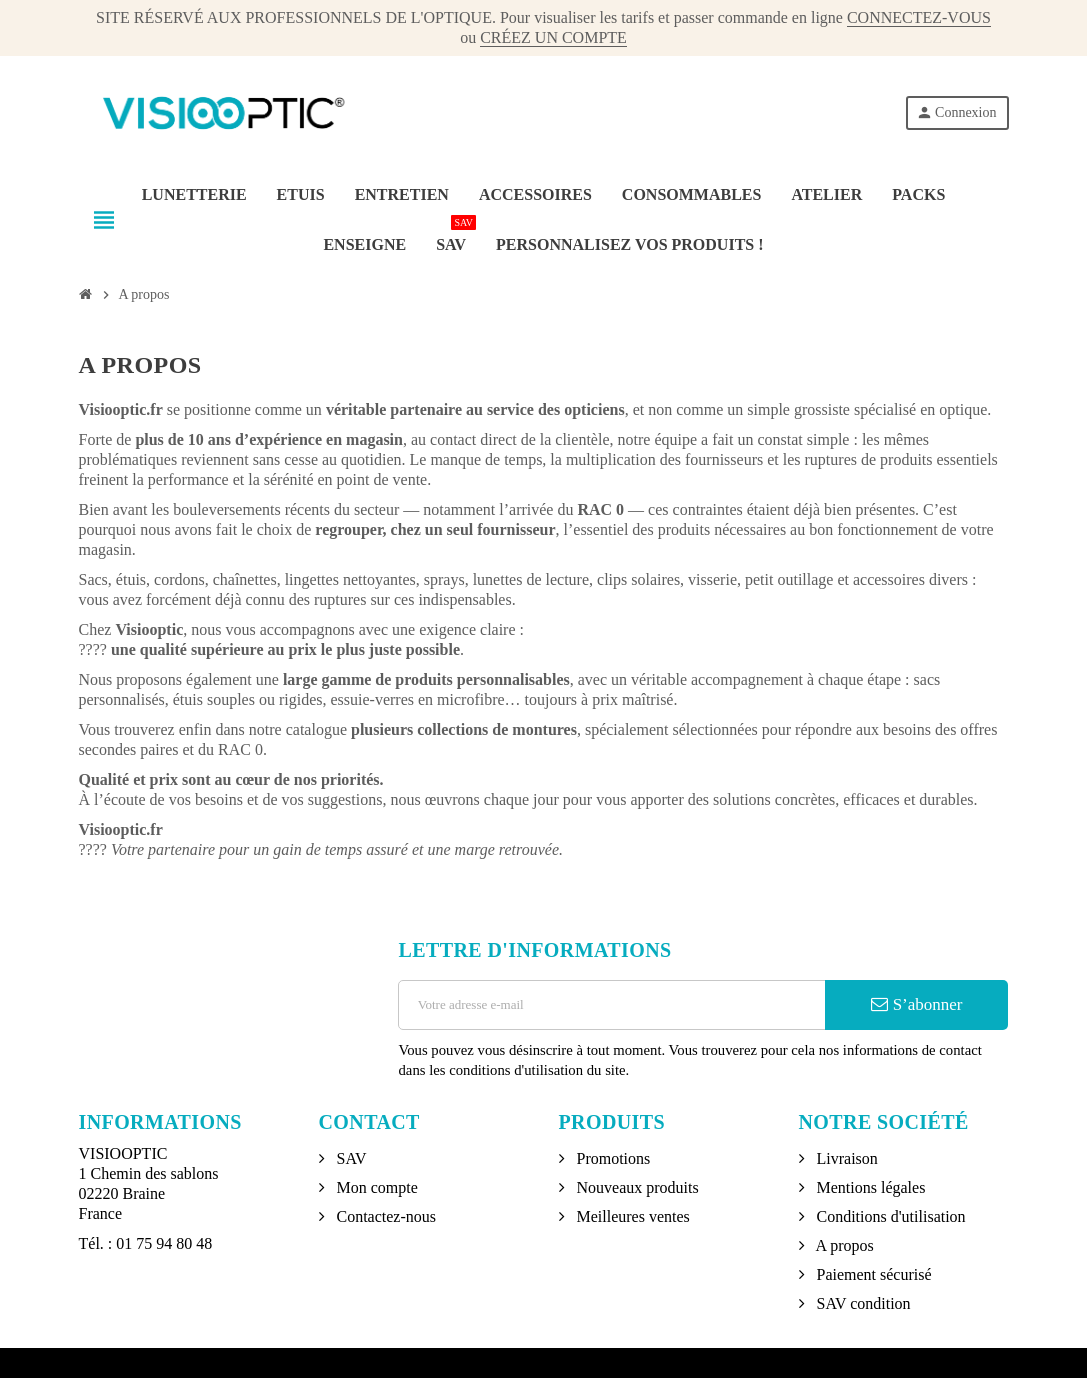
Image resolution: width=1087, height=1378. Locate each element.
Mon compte (375, 1187)
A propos (843, 1245)
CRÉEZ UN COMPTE (553, 37)
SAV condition (862, 1303)
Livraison (845, 1158)
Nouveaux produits (636, 1187)
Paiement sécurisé (872, 1274)
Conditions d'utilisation (889, 1216)
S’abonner (916, 1004)
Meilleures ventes (631, 1216)
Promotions (612, 1158)
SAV (350, 1158)
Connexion (956, 112)
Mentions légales (869, 1187)
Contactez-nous (385, 1216)
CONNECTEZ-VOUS (919, 17)
